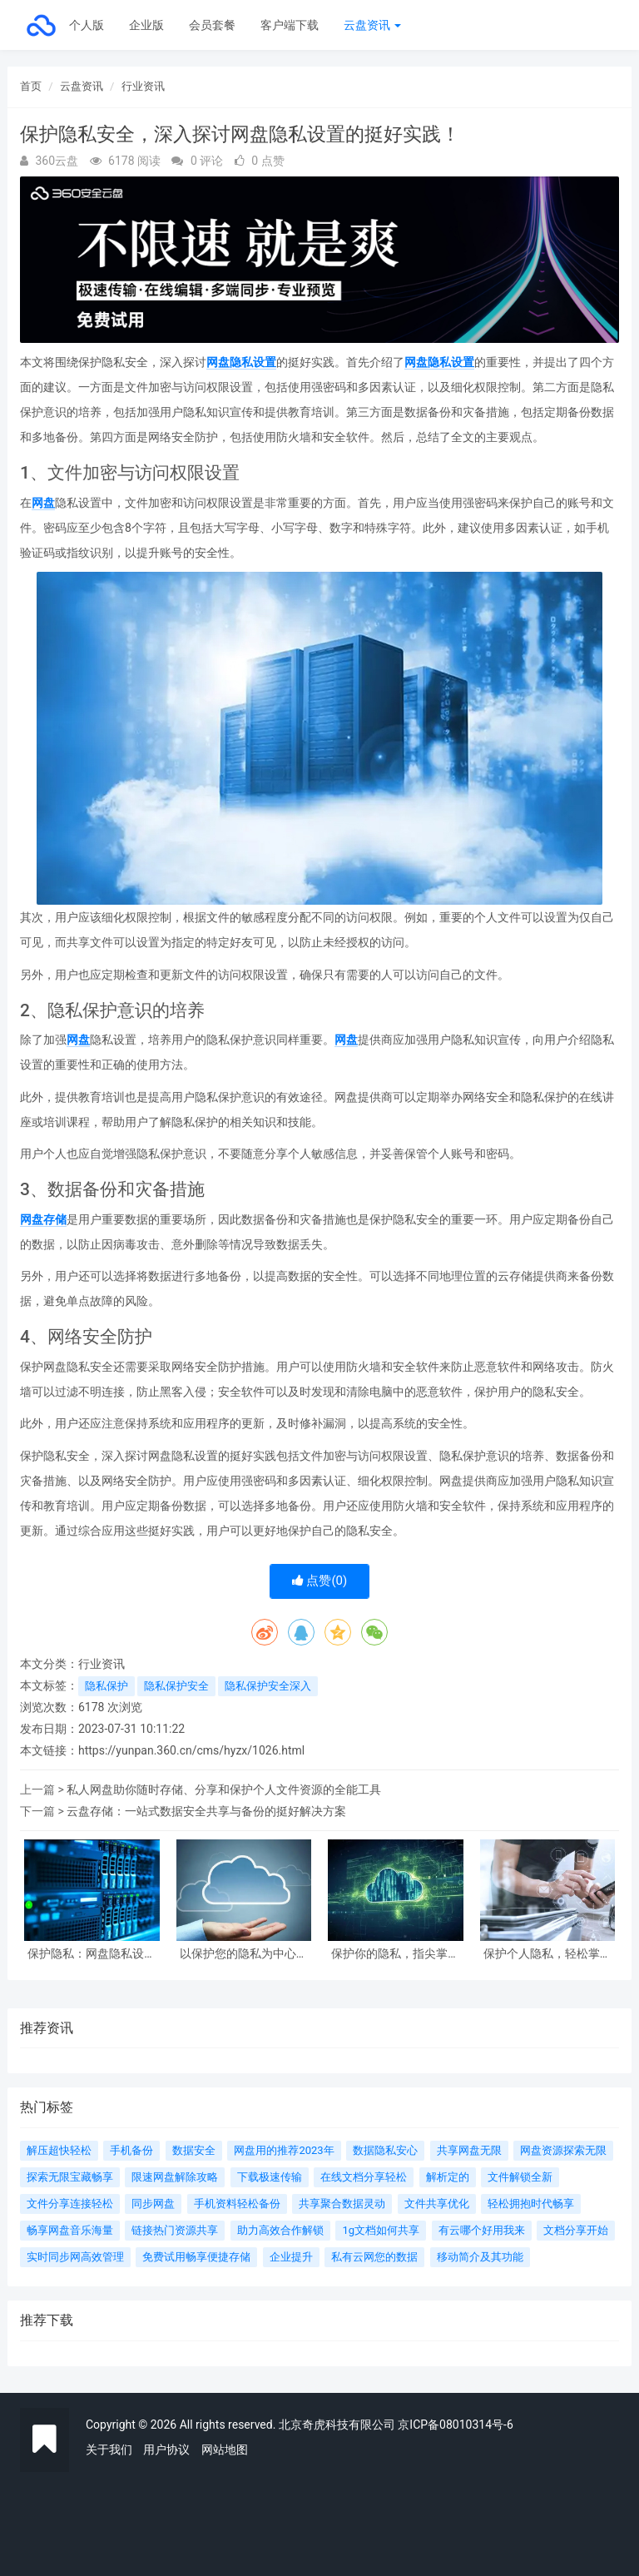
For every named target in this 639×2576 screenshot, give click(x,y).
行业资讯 (143, 86)
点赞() (320, 1580)
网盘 (43, 502)
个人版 (86, 25)
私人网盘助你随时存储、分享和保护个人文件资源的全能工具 (224, 1789)
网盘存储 (43, 1219)
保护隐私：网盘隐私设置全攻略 (91, 1954)
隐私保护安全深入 (268, 1686)
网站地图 (224, 2449)
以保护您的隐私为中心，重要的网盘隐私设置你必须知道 (244, 1954)
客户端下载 (289, 25)
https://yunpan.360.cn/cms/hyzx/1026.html (191, 1750)
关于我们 (109, 2449)
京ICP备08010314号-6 (455, 2424)
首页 (31, 86)
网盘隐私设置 (241, 362)
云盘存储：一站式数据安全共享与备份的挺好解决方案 (206, 1811)
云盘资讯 (372, 25)
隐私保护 (106, 1686)
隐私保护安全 (176, 1686)
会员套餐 (212, 25)
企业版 (146, 25)
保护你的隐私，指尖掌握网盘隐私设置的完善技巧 (395, 1954)
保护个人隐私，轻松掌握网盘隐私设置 (547, 1954)
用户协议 (166, 2449)
